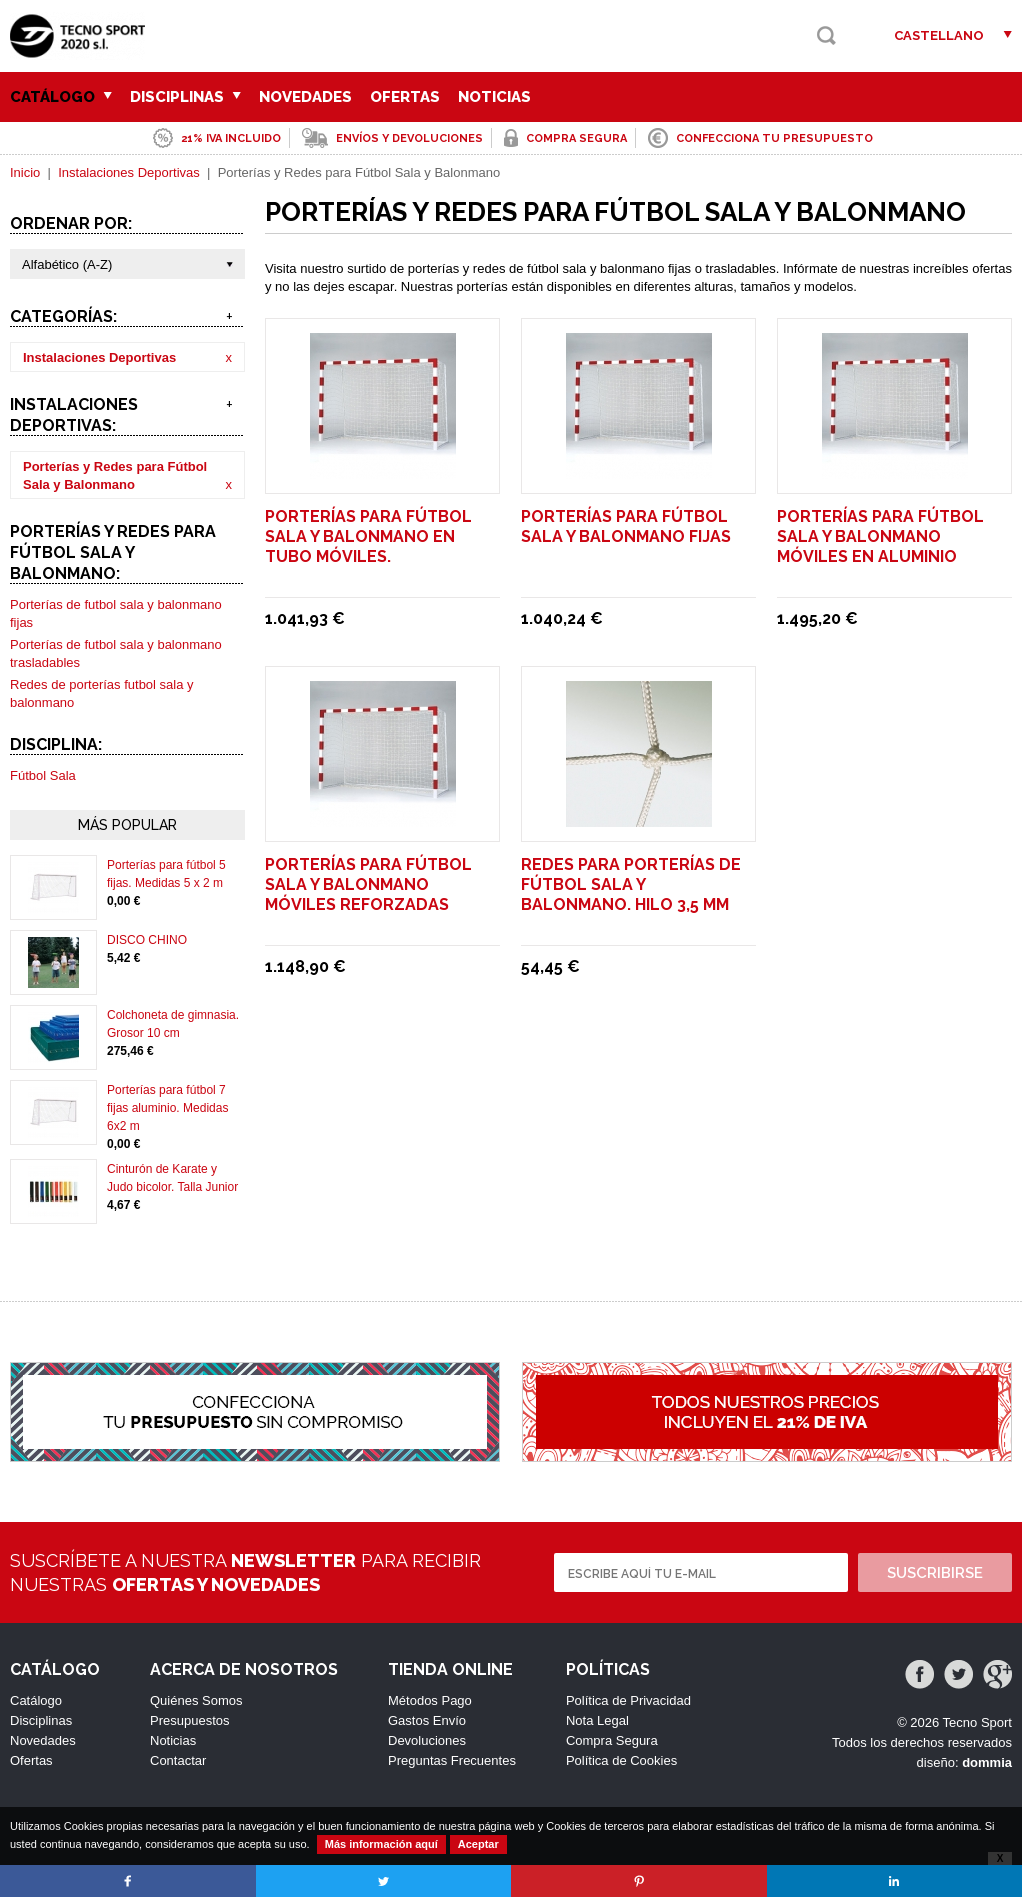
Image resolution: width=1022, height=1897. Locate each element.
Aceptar (478, 1844)
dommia (987, 1762)
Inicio (25, 172)
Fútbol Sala (43, 775)
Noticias (494, 97)
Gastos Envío (427, 1720)
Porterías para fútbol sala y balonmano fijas (626, 526)
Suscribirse (935, 1573)
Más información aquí (381, 1844)
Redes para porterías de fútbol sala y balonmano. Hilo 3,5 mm (631, 884)
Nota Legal (597, 1720)
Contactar (178, 1760)
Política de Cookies (621, 1760)
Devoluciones (427, 1740)
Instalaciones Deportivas (129, 172)
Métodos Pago (430, 1700)
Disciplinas (185, 97)
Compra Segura (612, 1740)
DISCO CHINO (147, 940)
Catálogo (61, 97)
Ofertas (405, 97)
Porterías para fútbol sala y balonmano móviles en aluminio (880, 536)
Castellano (939, 35)
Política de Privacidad (628, 1700)
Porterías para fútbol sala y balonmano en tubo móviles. (368, 536)
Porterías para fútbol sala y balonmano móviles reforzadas (368, 884)
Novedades (305, 97)
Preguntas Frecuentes (452, 1760)
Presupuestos (190, 1720)
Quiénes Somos (196, 1700)
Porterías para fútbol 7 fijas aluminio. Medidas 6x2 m (167, 1108)
